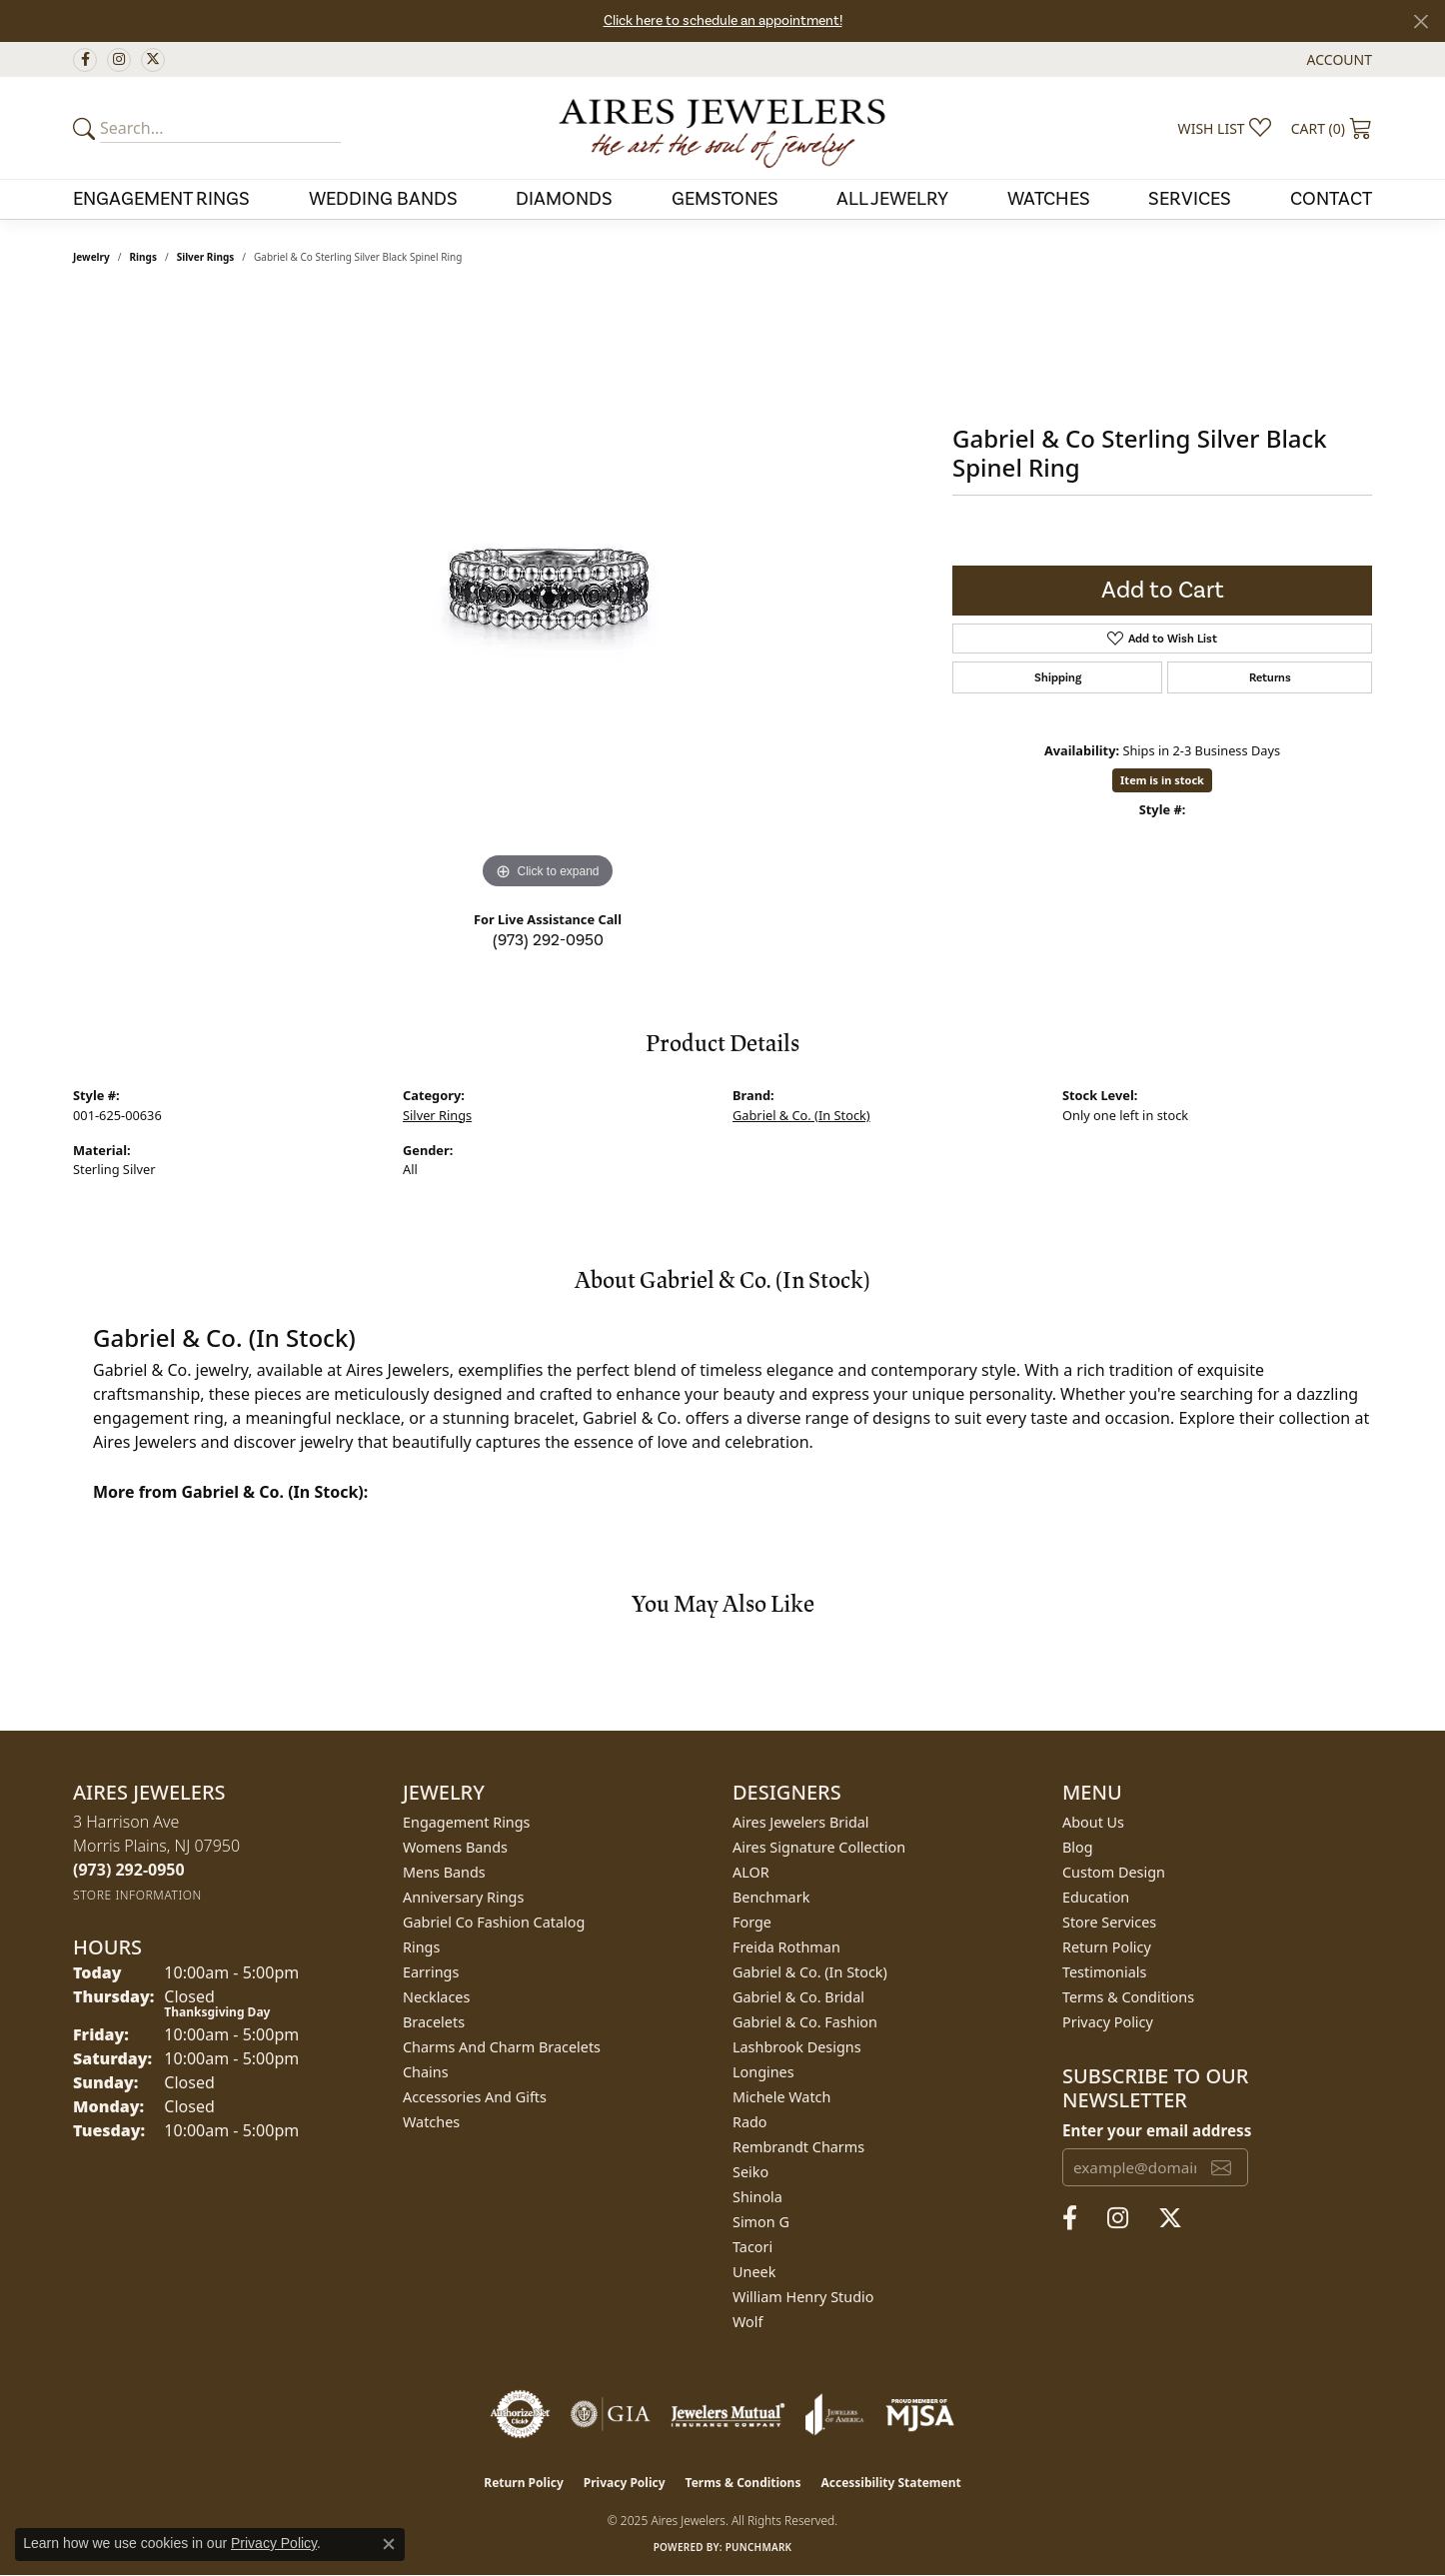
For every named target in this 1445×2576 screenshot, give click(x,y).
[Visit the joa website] (834, 2414)
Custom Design (1113, 1872)
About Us (1093, 1822)
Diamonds (564, 199)
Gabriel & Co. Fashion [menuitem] (804, 2021)
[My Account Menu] (1339, 59)
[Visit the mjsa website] (920, 2414)
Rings (143, 257)
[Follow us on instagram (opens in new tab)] (119, 60)
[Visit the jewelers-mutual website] (728, 2414)
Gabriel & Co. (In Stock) (801, 1115)
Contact (1331, 199)
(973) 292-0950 (548, 940)
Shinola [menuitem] (757, 2196)
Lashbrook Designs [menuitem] (796, 2046)
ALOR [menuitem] (750, 1872)
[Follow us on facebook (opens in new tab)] (85, 60)
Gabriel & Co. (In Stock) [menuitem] (809, 1971)
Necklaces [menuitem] (436, 1996)
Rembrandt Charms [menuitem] (798, 2146)
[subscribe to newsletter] (1221, 2167)
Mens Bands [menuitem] (444, 1872)
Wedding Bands (383, 199)
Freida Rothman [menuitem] (786, 1946)
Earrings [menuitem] (431, 1971)
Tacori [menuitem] (752, 2246)
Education (1095, 1897)
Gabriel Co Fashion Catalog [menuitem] (494, 1922)
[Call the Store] (129, 1870)
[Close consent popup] (389, 2544)
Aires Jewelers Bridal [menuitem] (800, 1822)
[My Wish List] (1224, 128)
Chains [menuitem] (426, 2071)
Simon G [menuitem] (760, 2221)
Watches (1048, 199)
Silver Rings (206, 257)
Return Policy (1106, 1946)
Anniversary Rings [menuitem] (463, 1897)
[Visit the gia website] (611, 2414)
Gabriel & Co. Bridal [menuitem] (798, 1996)
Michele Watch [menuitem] (781, 2096)
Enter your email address (1156, 2130)
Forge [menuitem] (751, 1922)
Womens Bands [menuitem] (455, 1847)
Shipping (1057, 677)
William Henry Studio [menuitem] (802, 2296)
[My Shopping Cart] (1331, 128)
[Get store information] (137, 1895)
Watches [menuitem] (431, 2121)
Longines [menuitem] (763, 2071)
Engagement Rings (161, 199)
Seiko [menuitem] (750, 2171)
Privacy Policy (1107, 2021)
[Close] (1420, 21)
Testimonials (1104, 1971)
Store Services (1109, 1922)
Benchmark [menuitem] (770, 1897)
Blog (1077, 1847)
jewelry (91, 257)
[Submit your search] (87, 128)
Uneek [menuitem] (753, 2271)
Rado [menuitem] (749, 2121)
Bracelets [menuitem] (434, 2021)
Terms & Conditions (1128, 1996)
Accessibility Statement (890, 2482)
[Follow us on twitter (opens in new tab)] (153, 60)
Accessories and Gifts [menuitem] (475, 2096)
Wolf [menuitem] (747, 2321)
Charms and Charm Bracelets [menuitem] (502, 2046)
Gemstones (725, 199)
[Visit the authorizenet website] (521, 2414)
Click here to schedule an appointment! (723, 21)
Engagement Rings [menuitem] (467, 1822)
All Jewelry (892, 199)
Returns (1270, 677)
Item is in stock (1162, 779)
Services (1189, 199)
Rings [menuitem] (421, 1946)
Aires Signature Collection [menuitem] (818, 1847)
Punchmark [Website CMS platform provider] (758, 2547)
